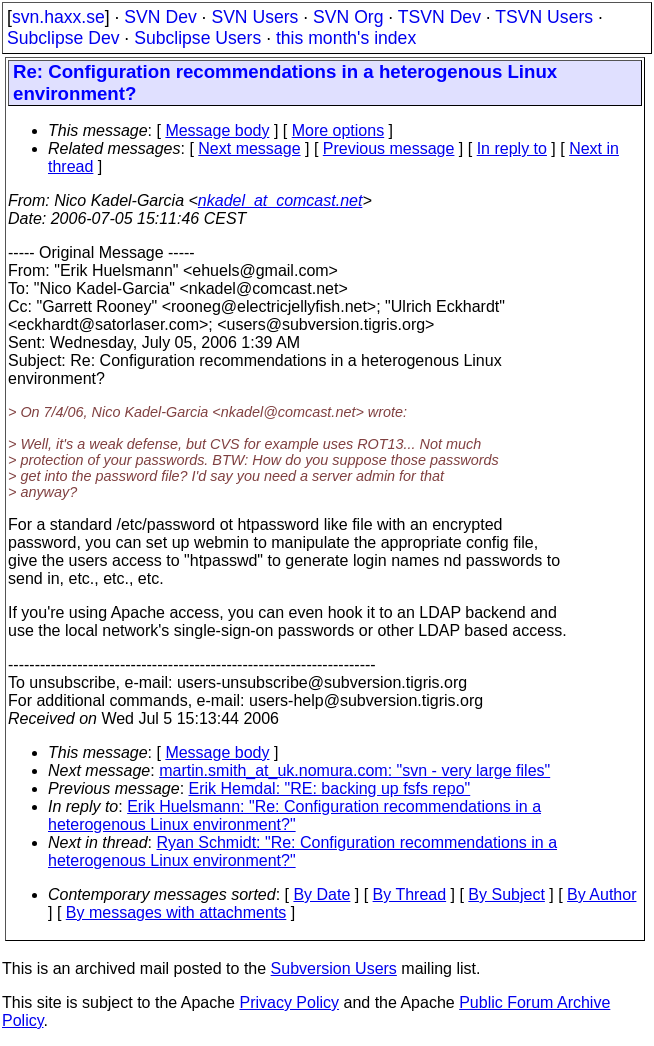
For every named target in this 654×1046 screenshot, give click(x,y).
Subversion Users (334, 968)
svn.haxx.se (58, 17)
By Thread (410, 894)
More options (338, 130)
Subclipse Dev (63, 38)
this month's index (346, 38)
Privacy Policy (289, 1002)
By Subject (506, 894)
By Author (601, 894)
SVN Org (348, 17)
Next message (249, 148)
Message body (217, 130)
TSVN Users (544, 17)
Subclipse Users (197, 38)
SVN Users (254, 17)
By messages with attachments (176, 912)
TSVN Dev (439, 17)
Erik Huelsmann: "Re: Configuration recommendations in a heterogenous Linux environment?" (294, 815)
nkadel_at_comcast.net (280, 200)
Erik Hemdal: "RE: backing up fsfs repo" (330, 788)
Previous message (389, 148)
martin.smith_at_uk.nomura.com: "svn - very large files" (354, 770)
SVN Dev (160, 17)
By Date (321, 894)
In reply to (512, 148)
